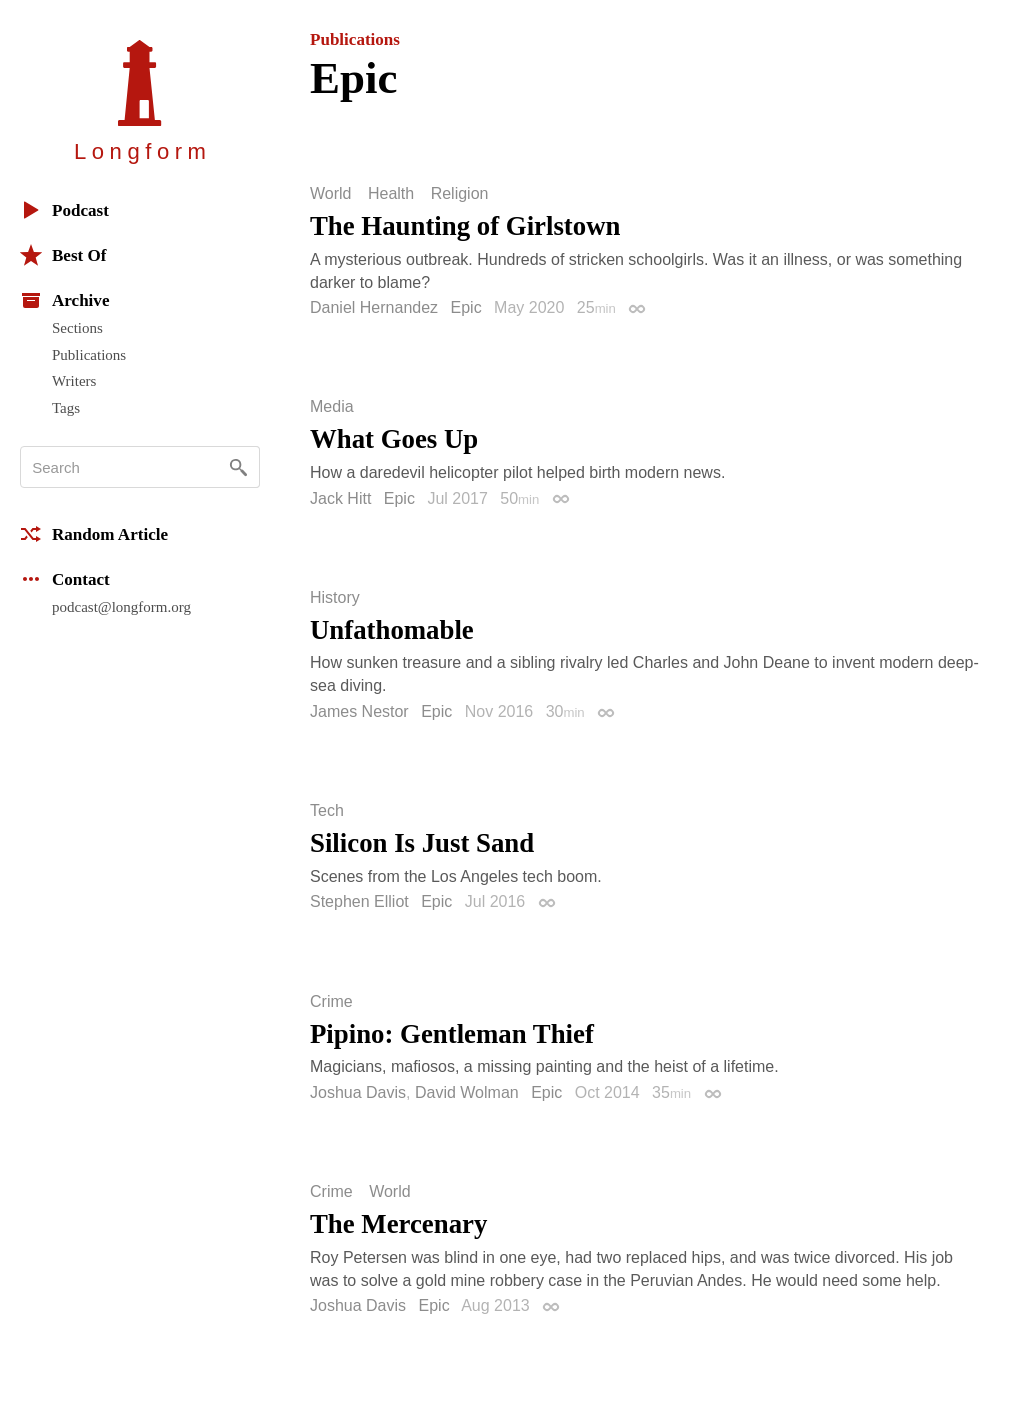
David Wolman (467, 1092)
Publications (89, 355)
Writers (74, 381)
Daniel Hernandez (374, 307)
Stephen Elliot (359, 901)
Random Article (94, 534)
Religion (460, 194)
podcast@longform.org (121, 607)
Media (332, 407)
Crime (331, 1002)
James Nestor (359, 711)
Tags (66, 408)
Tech (327, 811)
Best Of (63, 255)
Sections (77, 328)
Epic (466, 307)
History (335, 598)
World (331, 194)
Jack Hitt (340, 498)
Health (391, 194)
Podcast (64, 210)
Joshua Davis (358, 1092)
